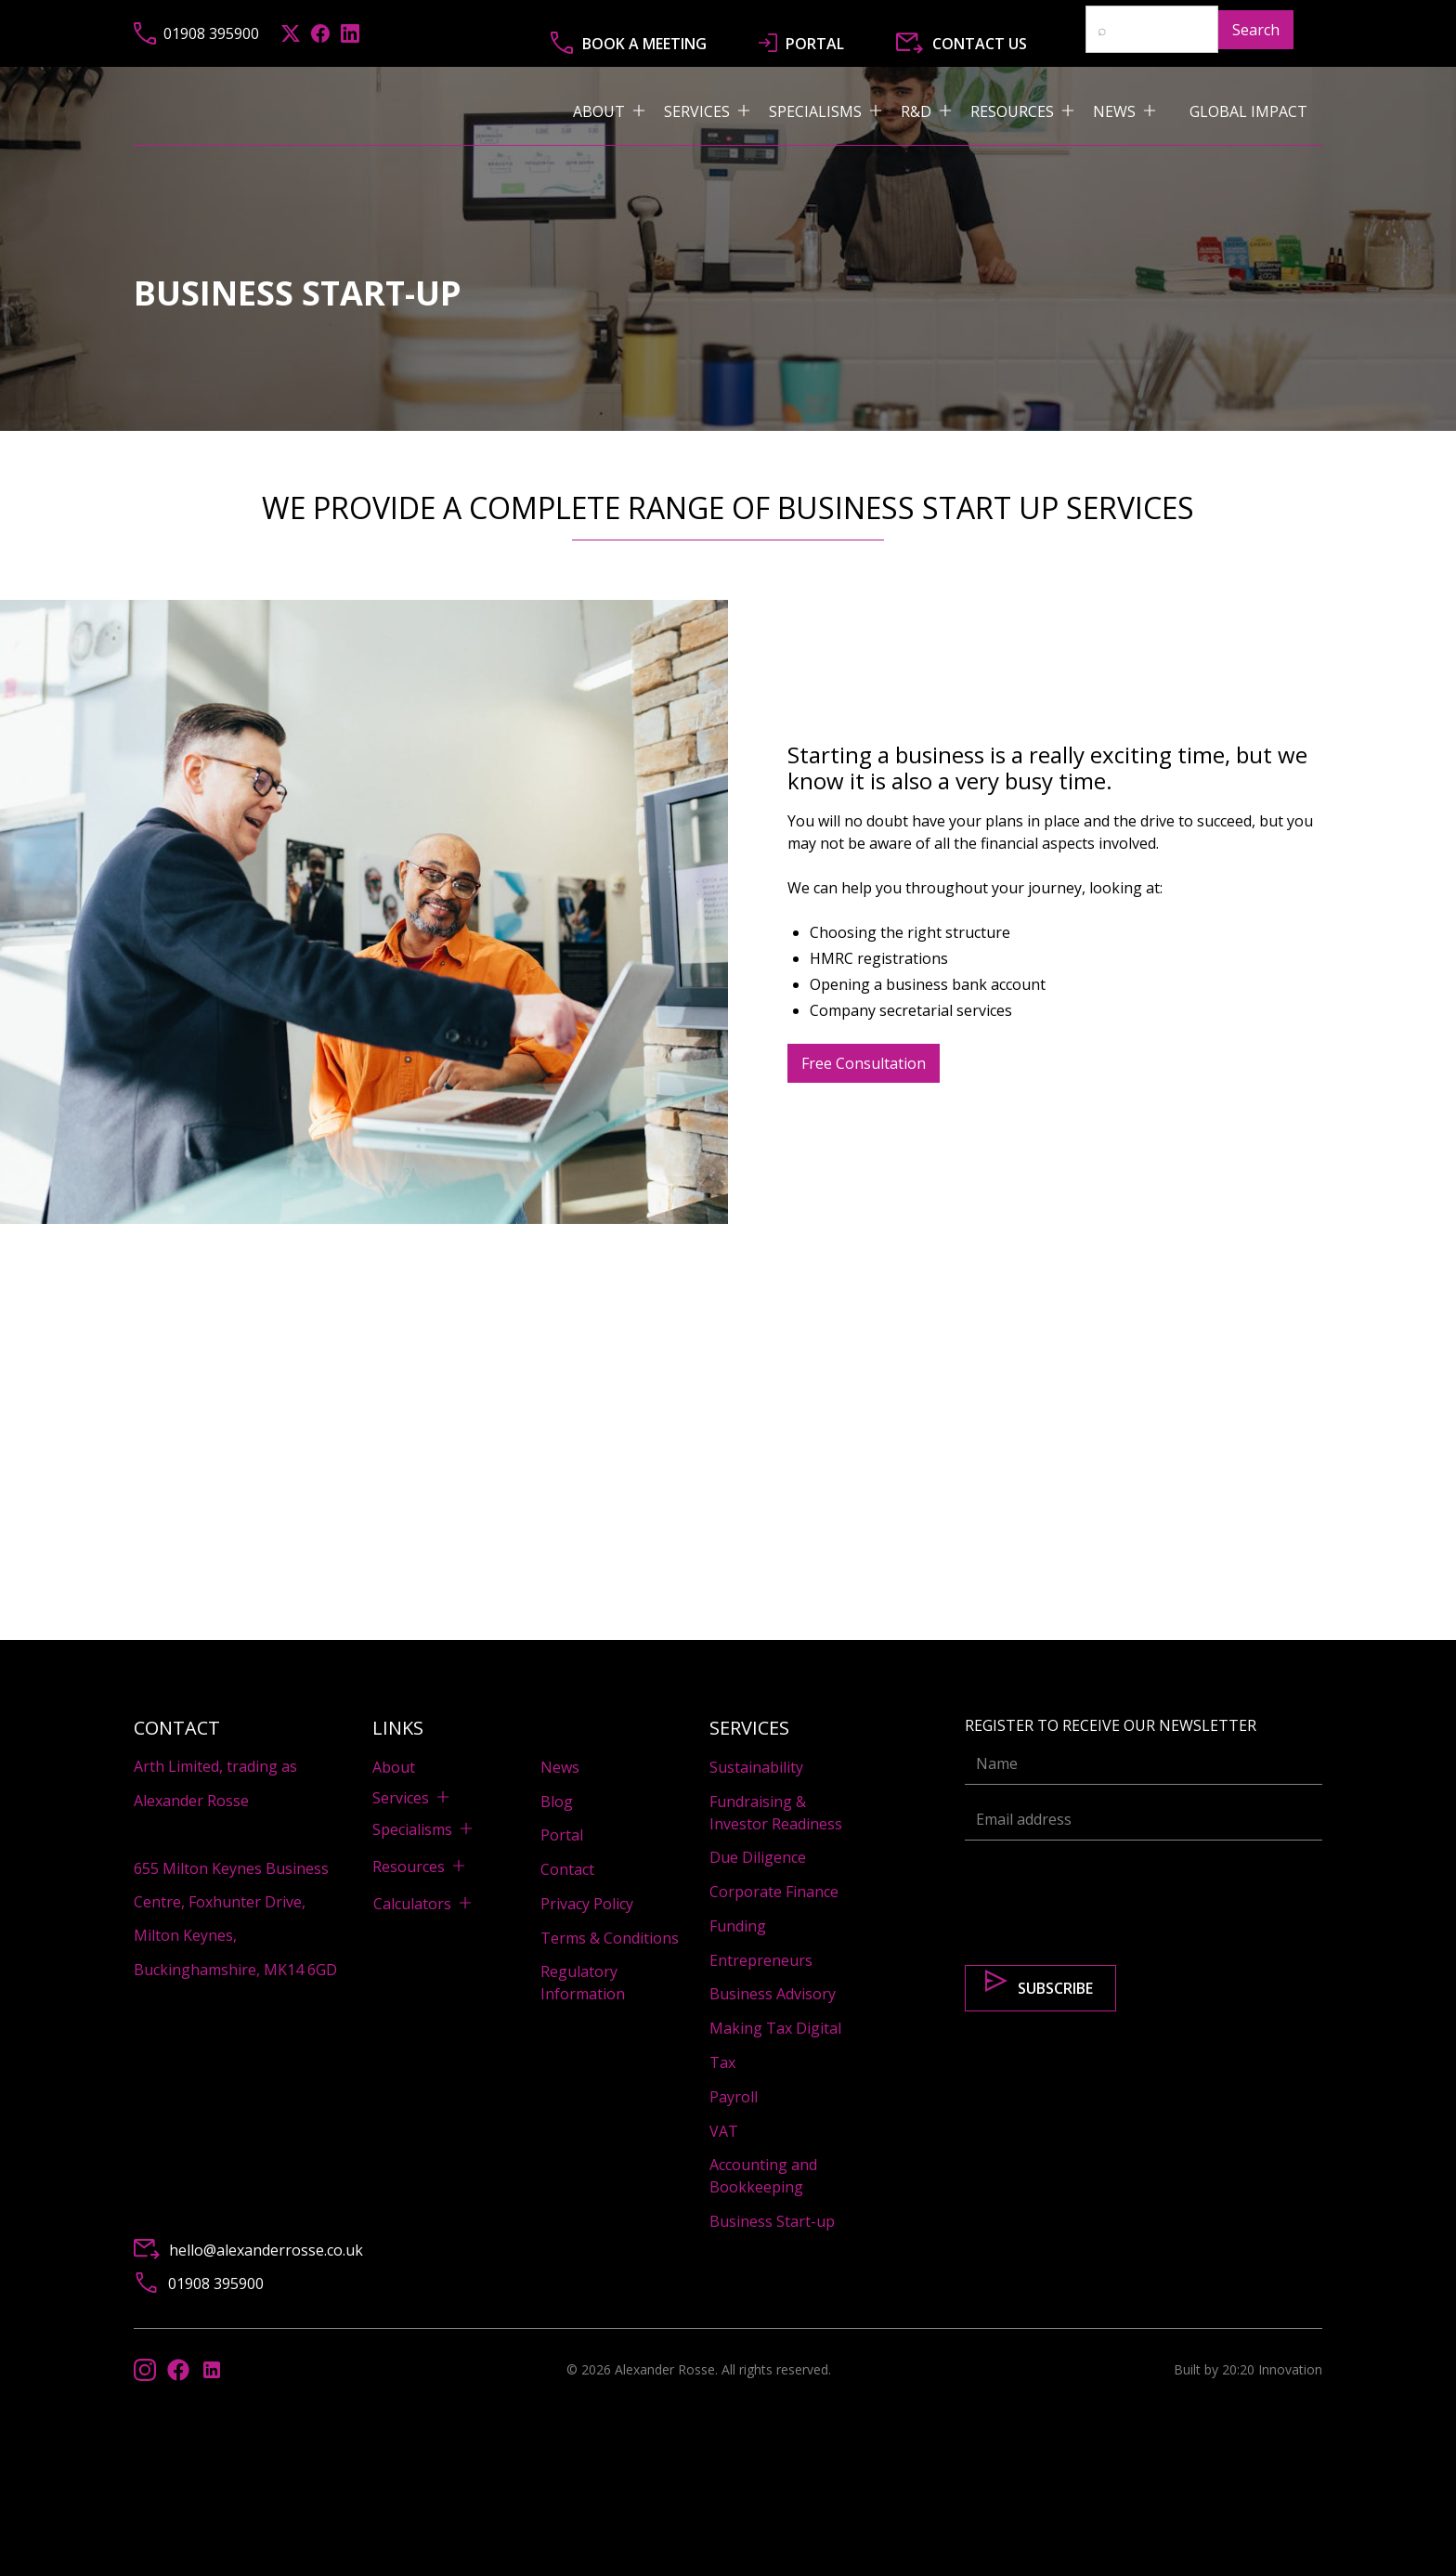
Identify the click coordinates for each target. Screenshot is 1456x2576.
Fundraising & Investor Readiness (775, 1812)
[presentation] (1106, 1891)
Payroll (733, 2097)
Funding (737, 1926)
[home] (341, 111)
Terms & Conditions (609, 1938)
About (393, 1767)
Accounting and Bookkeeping (763, 2175)
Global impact (1248, 111)
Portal (561, 1835)
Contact (567, 1869)
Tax (722, 2062)
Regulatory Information (582, 1982)
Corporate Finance (773, 1891)
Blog (556, 1801)
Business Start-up (772, 2221)
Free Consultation (863, 1063)
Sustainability (756, 1767)
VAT (723, 2131)
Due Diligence (757, 1857)
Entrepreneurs (760, 1960)
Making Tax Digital (775, 2028)
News (559, 1767)
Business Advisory (772, 1994)
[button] (618, 111)
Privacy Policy (586, 1903)
